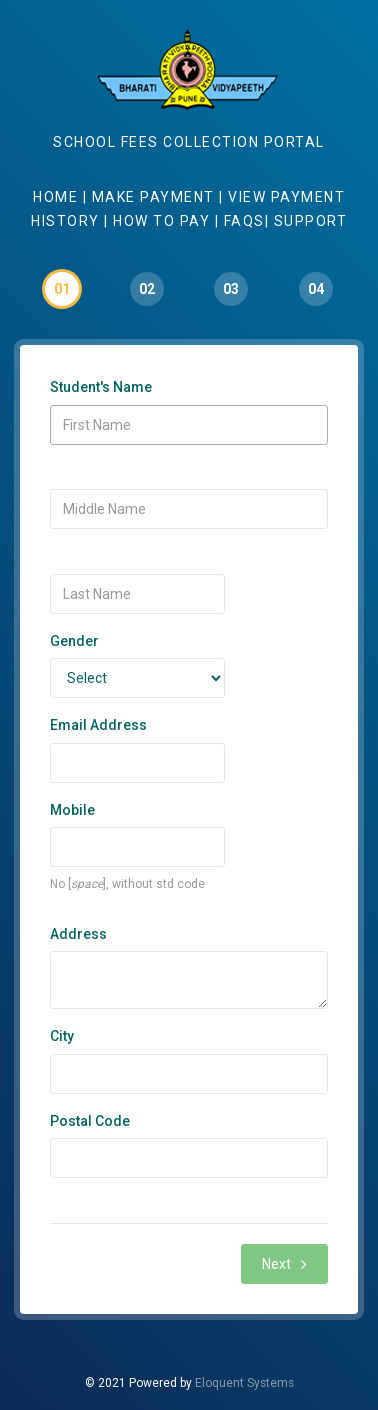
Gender (74, 641)
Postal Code (90, 1121)
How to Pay (161, 221)
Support (311, 221)
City (62, 1036)
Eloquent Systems (244, 1383)
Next (284, 1264)
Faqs (244, 221)
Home (58, 197)
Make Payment (156, 197)
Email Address (98, 725)
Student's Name (101, 387)
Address (78, 934)
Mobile (72, 810)
